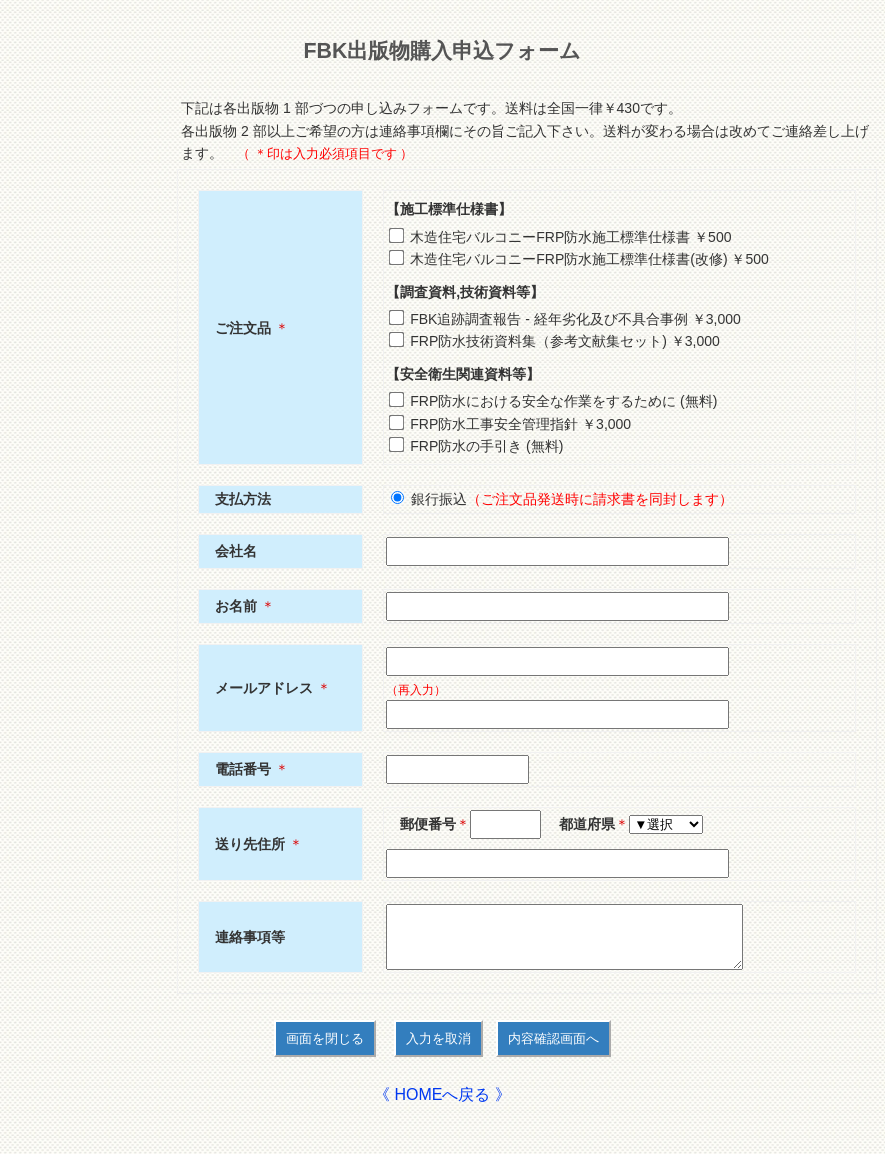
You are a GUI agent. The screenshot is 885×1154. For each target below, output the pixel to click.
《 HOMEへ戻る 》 (442, 1106)
